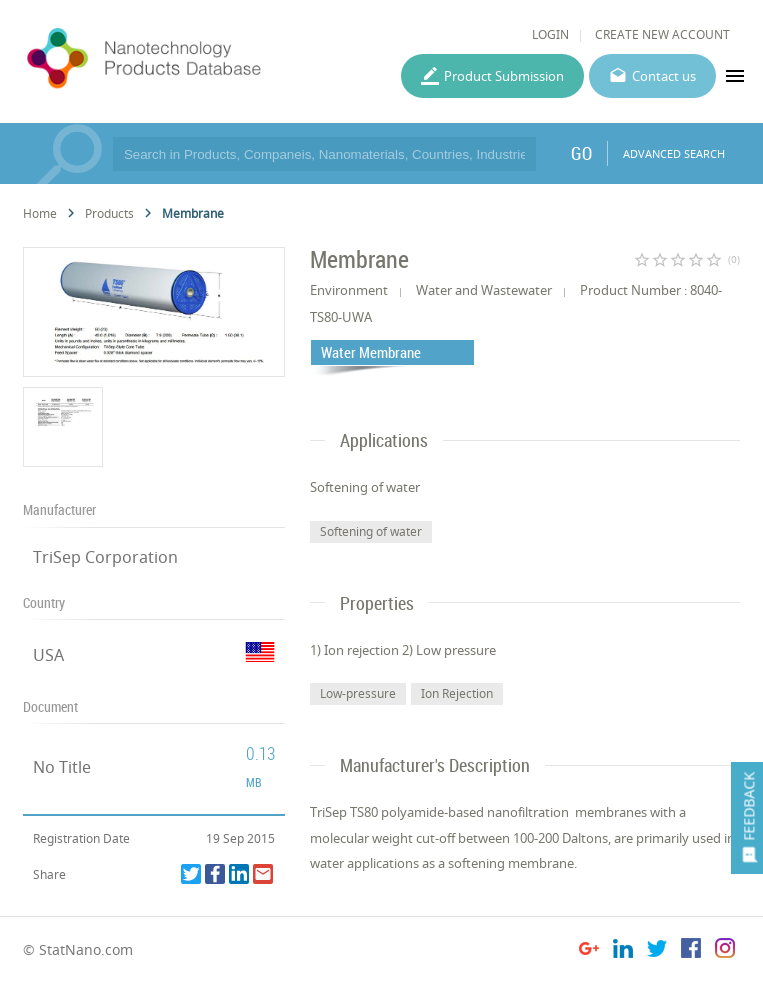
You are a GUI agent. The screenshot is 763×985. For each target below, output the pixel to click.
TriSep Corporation (105, 557)
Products (109, 213)
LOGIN (550, 34)
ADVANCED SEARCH (674, 153)
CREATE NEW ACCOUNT (662, 34)
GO (581, 153)
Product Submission (504, 76)
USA (48, 655)
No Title (62, 767)
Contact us (664, 76)
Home (40, 213)
